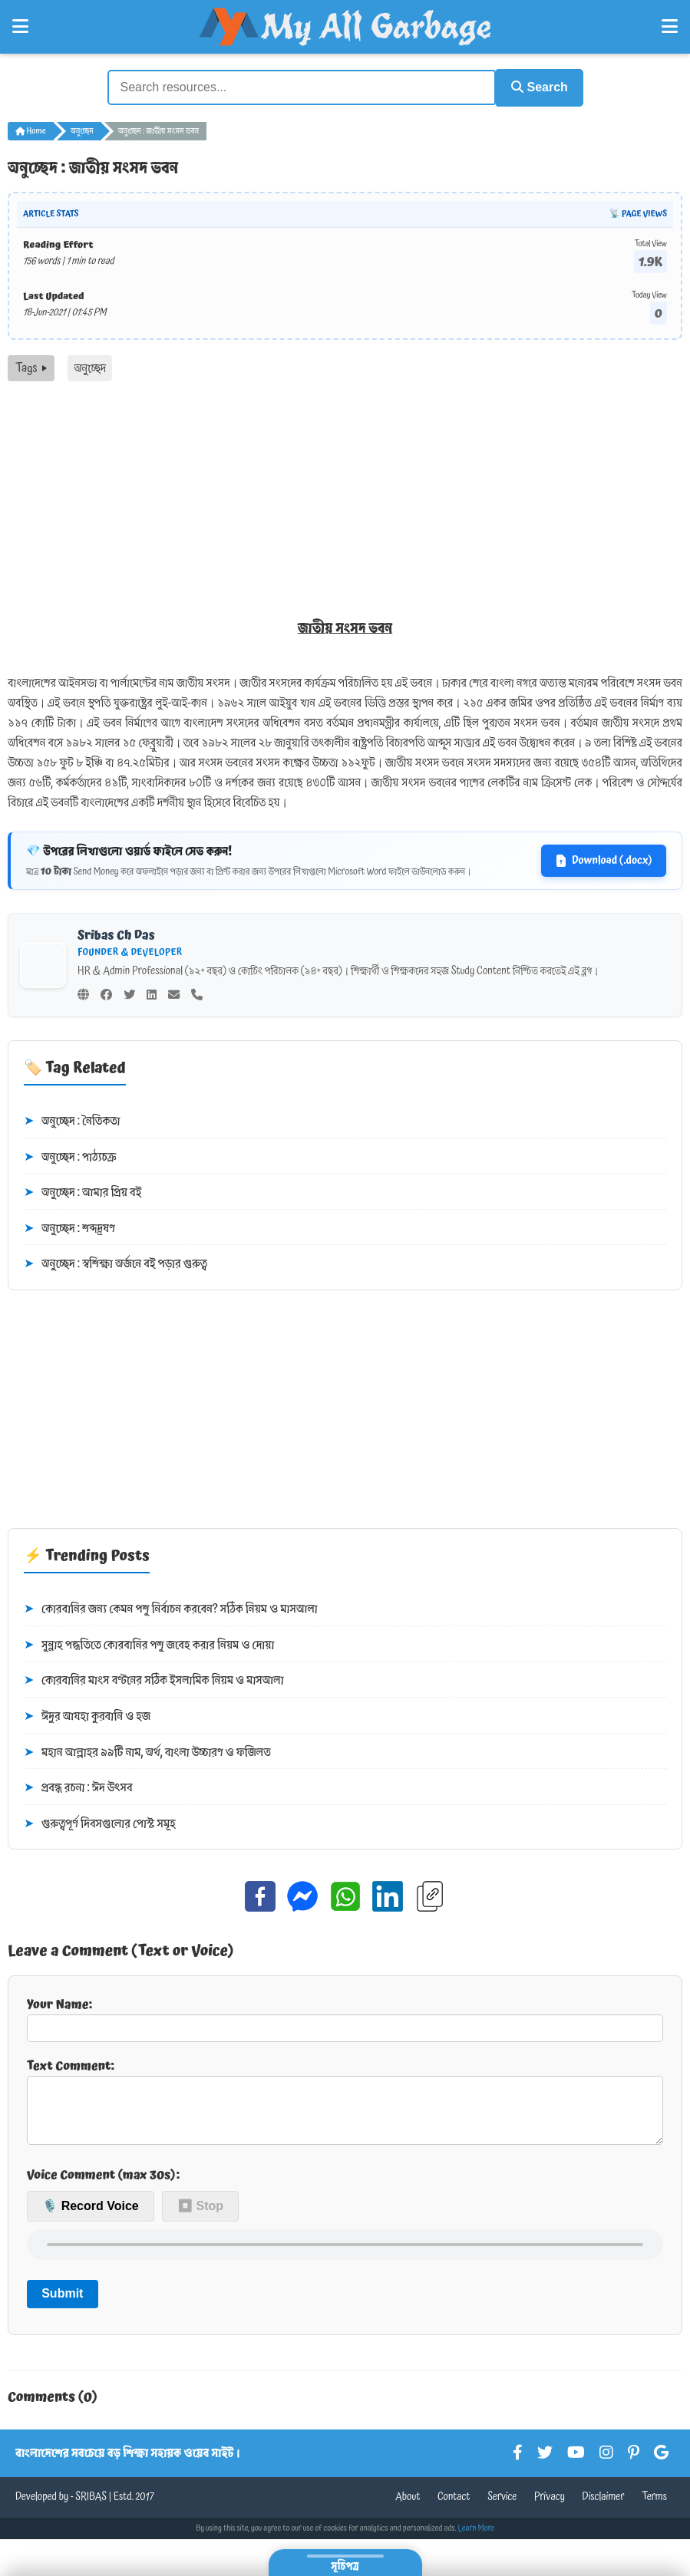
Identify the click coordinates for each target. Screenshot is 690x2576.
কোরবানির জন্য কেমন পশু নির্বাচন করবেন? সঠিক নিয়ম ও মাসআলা (171, 1608)
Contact (453, 2507)
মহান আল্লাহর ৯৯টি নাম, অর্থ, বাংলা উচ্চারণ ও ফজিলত (147, 1751)
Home (30, 129)
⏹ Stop (200, 2216)
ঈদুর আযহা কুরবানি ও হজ (87, 1714)
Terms (654, 2507)
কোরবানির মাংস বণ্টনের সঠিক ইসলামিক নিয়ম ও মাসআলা (154, 1679)
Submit (62, 2304)
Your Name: (345, 2016)
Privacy (549, 2507)
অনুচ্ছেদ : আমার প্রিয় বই (82, 1191)
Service (502, 2507)
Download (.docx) (603, 858)
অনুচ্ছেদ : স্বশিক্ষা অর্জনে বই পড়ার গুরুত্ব (115, 1263)
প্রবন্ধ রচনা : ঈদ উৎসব (78, 1787)
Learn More (476, 2538)
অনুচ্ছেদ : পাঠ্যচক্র (70, 1155)
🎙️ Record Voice (90, 2216)
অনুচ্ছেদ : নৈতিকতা (72, 1119)
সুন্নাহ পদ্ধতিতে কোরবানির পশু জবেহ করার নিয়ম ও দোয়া (149, 1643)
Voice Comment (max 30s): (103, 2185)
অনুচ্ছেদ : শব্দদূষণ (69, 1227)
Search (534, 86)
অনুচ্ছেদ (82, 129)
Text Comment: (345, 2104)
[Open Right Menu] (669, 26)
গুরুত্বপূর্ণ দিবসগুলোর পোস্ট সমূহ (100, 1822)
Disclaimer (604, 2507)
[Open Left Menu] (20, 26)
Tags (31, 366)
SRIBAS (91, 2507)
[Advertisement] (345, 494)
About (407, 2507)
